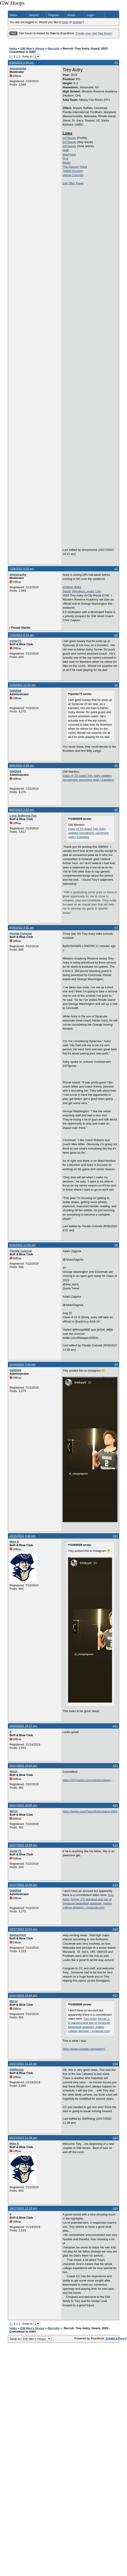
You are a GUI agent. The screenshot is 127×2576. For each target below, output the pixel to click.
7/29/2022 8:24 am (21, 635)
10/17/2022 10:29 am (23, 1845)
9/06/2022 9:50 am (21, 927)
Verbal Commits (73, 175)
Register (53, 15)
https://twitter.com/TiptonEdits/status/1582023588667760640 (90, 1811)
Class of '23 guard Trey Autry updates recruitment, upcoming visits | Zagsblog (88, 833)
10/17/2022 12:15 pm (23, 2208)
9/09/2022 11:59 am (22, 1245)
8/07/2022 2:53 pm (21, 809)
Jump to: (30, 2339)
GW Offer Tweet (73, 183)
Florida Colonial (21, 933)
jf (10, 1731)
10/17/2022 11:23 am (23, 2063)
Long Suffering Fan (23, 815)
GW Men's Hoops (32, 48)
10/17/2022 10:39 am (23, 1884)
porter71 (15, 641)
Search (33, 15)
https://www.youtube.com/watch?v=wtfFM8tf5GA (84, 2049)
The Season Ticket (75, 166)
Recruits (53, 48)
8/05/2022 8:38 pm (21, 765)
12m (98, 591)
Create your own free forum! (94, 33)
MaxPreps (69, 154)
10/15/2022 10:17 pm (23, 1726)
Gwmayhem (18, 1935)
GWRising (17, 2069)
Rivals (67, 162)
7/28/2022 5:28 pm (21, 568)
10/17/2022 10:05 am (23, 1805)
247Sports (69, 138)
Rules (71, 15)
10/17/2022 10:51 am (23, 1929)
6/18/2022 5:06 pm (21, 62)
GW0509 (15, 690)
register (77, 22)
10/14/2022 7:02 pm (22, 1364)
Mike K (14, 1541)
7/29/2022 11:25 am (22, 685)
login (65, 22)
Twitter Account (73, 171)
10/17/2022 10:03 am (23, 1765)
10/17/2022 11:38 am (23, 2137)
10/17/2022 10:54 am (23, 1995)
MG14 (13, 1771)
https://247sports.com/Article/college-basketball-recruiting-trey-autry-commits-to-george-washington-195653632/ (89, 1780)
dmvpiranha (18, 68)
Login (90, 15)
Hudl (66, 150)
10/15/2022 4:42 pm (22, 1536)
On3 (65, 158)
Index (13, 15)
